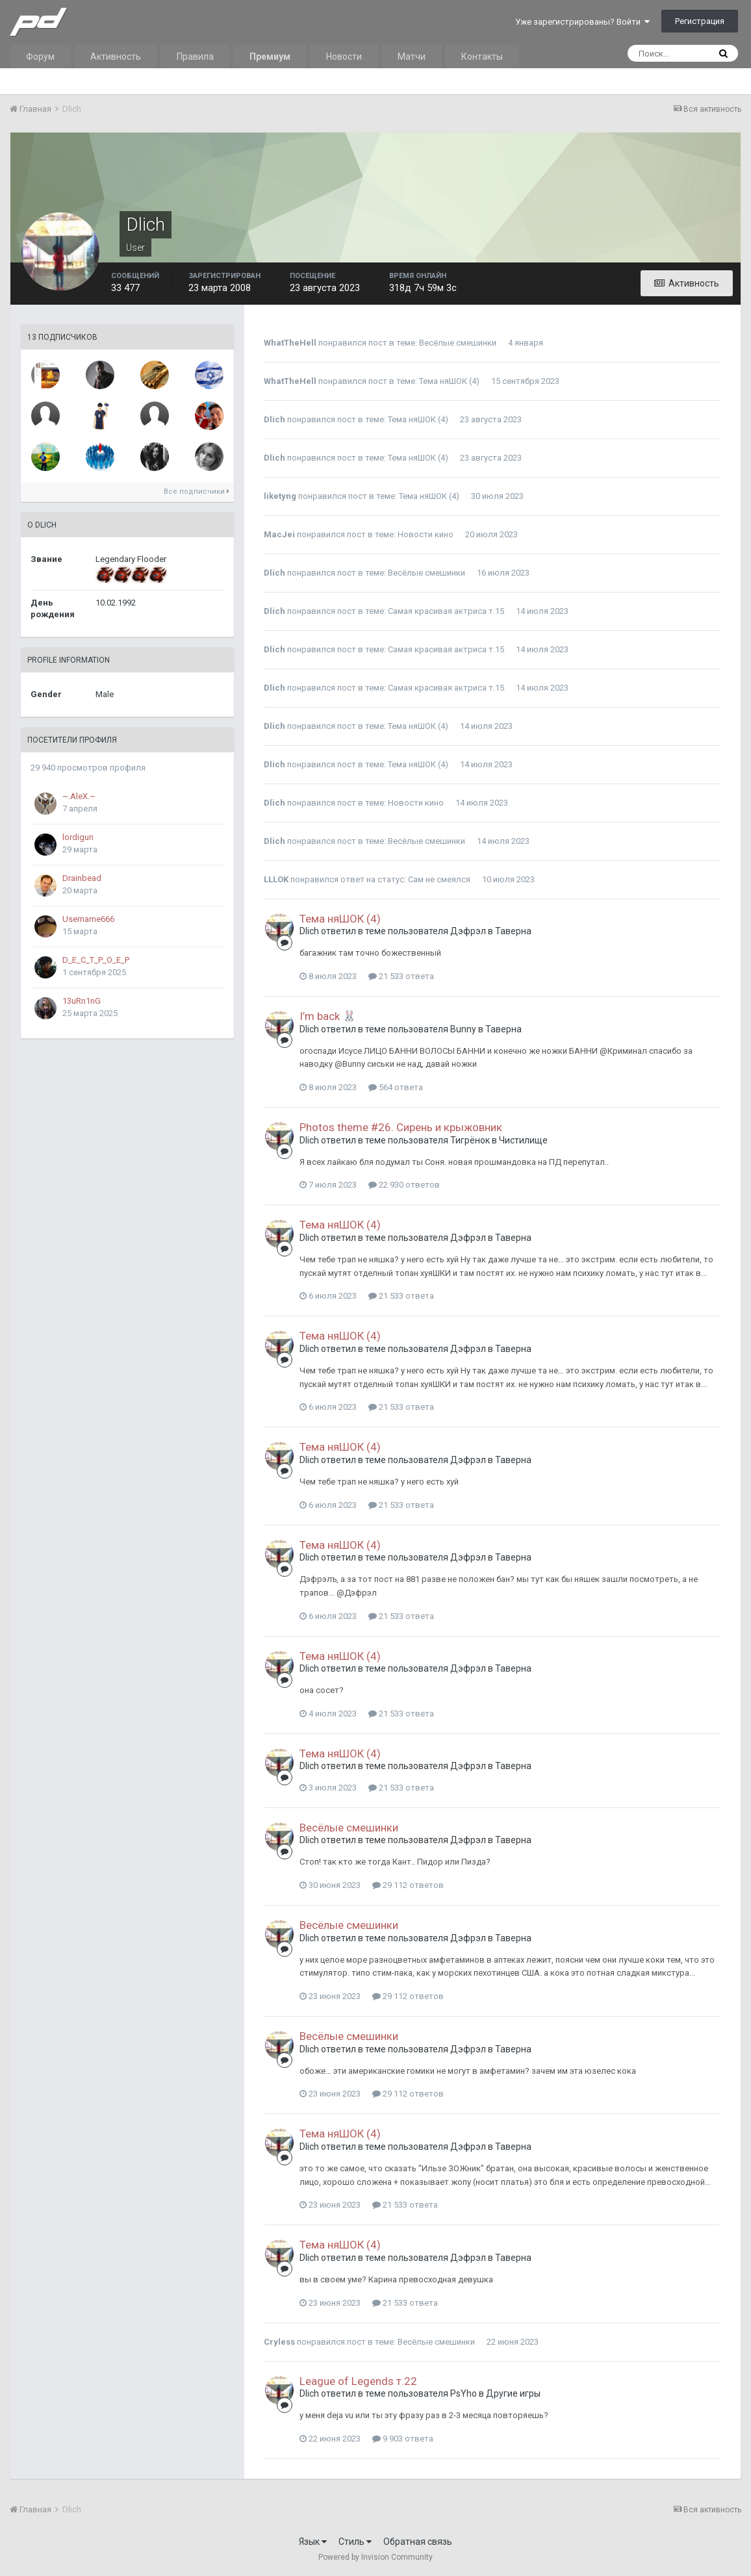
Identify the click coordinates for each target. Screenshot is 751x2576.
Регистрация (699, 21)
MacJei (279, 534)
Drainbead (81, 878)
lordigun (78, 837)
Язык (313, 2541)
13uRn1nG (81, 1001)
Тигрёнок (470, 1140)
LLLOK (276, 879)
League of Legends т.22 (358, 2381)
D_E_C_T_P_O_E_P (95, 960)
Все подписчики (196, 491)
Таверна (513, 931)
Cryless (279, 2342)
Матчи (412, 56)
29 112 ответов (408, 1885)
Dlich (274, 419)
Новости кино (425, 534)
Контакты (482, 56)
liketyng (280, 496)
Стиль (355, 2541)
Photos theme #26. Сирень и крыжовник (400, 1127)
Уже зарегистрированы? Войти (582, 22)
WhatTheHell (290, 343)
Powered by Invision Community (375, 2557)
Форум (40, 56)
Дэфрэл (468, 931)
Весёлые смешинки (457, 343)
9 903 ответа (402, 2438)
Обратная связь (417, 2541)
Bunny (463, 1029)
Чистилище (523, 1140)
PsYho (463, 2393)
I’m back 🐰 (327, 1016)
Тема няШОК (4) (449, 381)
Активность (115, 56)
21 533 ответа (401, 976)
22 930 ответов (404, 1185)
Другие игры (513, 2393)
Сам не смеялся (439, 879)
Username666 (88, 919)
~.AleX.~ (78, 796)
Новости (344, 56)
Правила (195, 56)
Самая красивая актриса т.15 (446, 611)
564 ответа (395, 1087)
